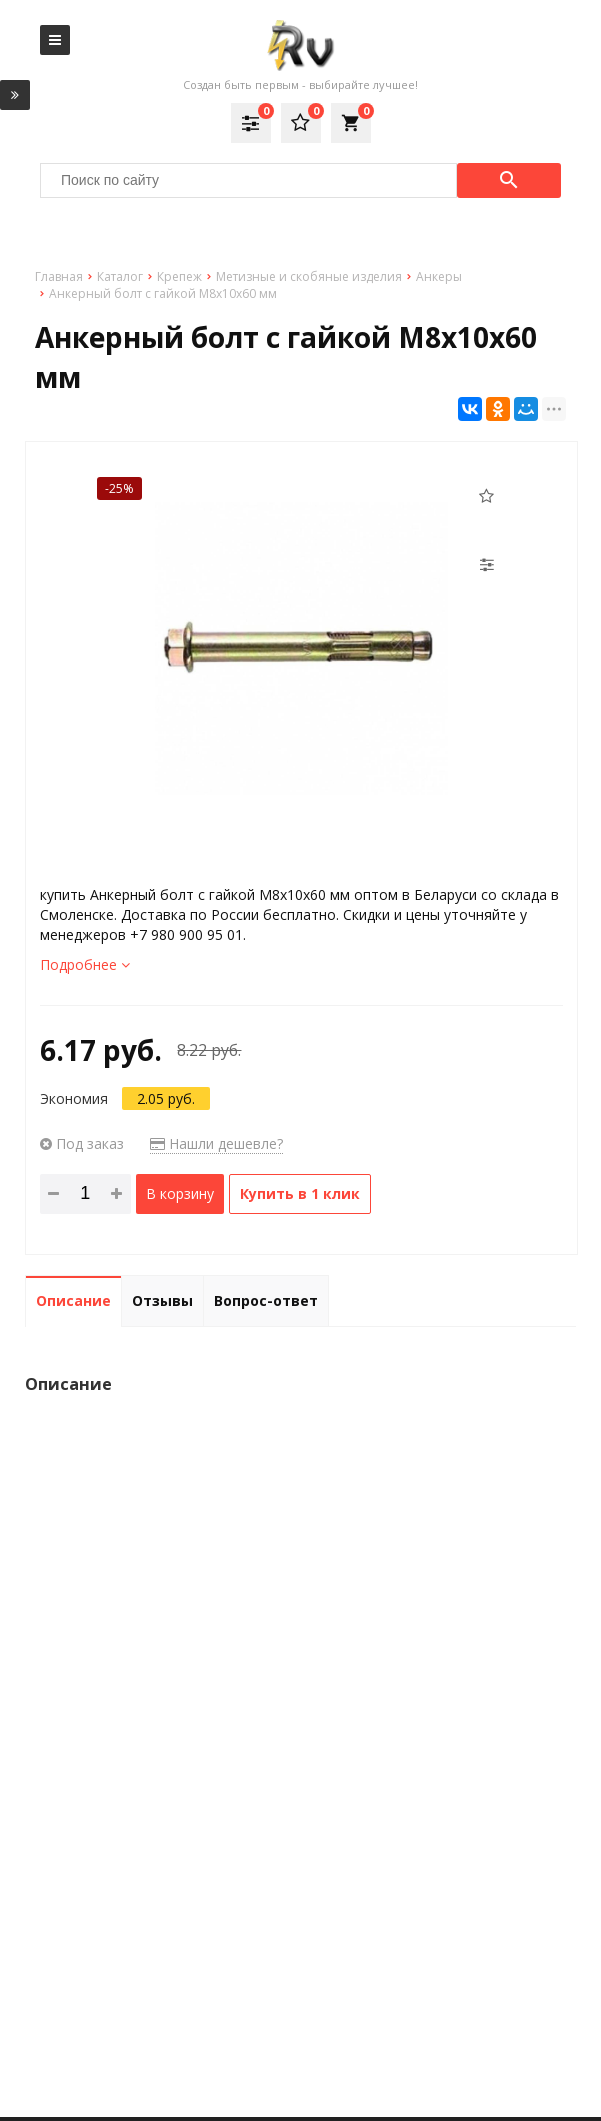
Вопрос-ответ (266, 1300)
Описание (73, 1300)
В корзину (180, 1193)
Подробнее (85, 964)
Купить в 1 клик (300, 1193)
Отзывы (162, 1300)
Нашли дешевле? (216, 1143)
